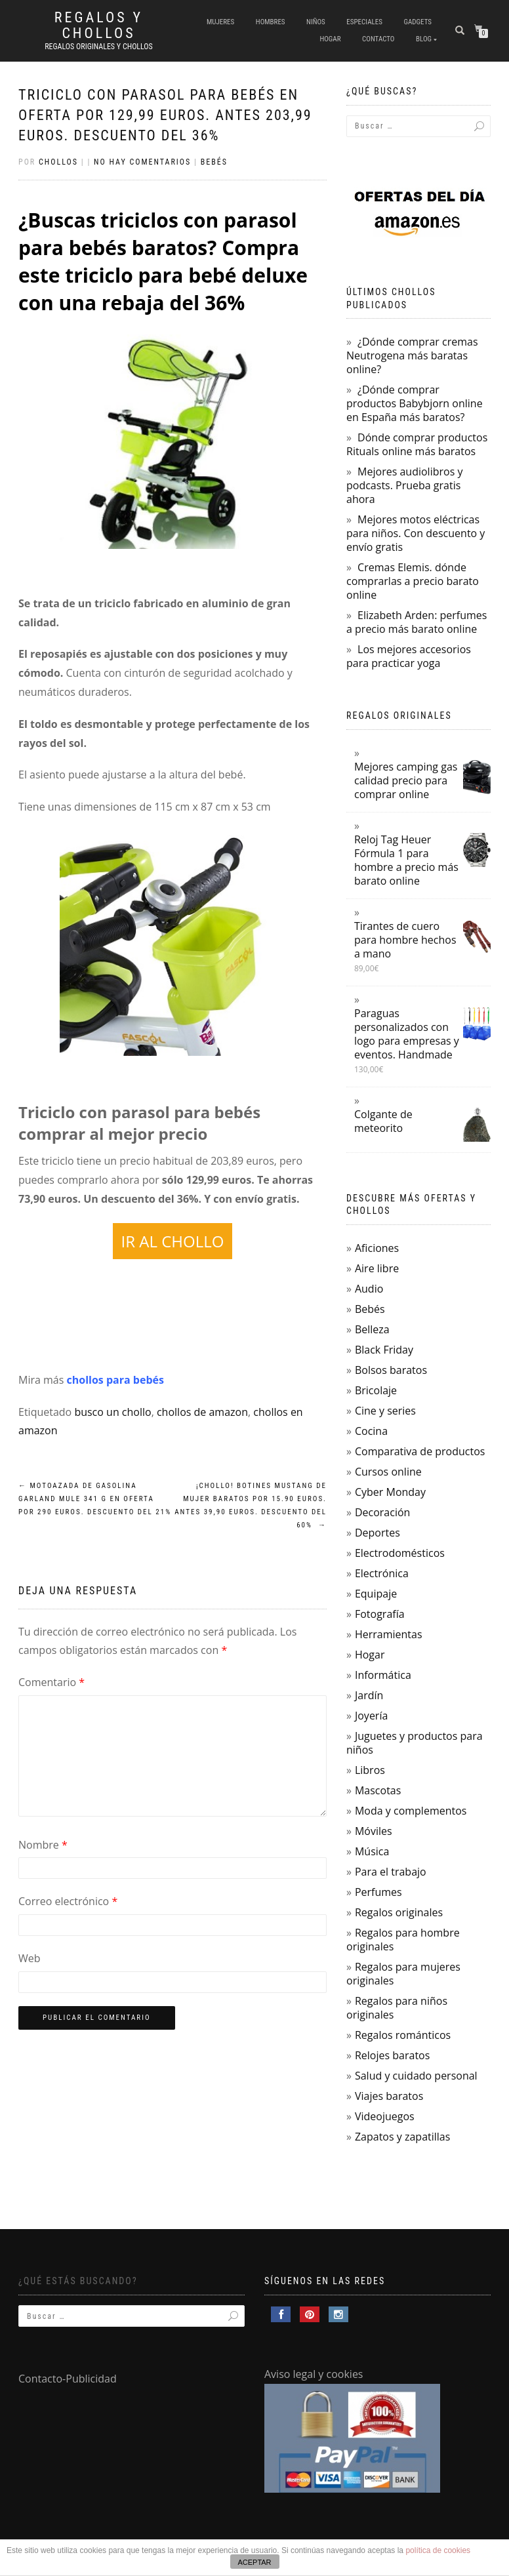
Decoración (382, 1512)
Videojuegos (385, 2116)
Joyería (371, 1715)
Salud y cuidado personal (416, 2075)
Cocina (371, 1431)
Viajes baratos (389, 2096)
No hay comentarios (142, 162)
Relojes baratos (392, 2055)
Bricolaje (376, 1390)
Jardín (369, 1695)
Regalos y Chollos (98, 25)
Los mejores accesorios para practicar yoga (408, 656)
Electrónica (382, 1573)
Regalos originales (399, 1912)
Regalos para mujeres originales (403, 1974)
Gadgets (417, 22)
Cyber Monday (390, 1492)
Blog (424, 39)
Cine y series (385, 1410)
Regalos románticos (403, 2035)
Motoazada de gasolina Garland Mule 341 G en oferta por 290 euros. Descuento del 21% (94, 1498)
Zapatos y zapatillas (402, 2136)
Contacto (378, 39)
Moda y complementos (411, 1810)
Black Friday (384, 1349)
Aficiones (377, 1248)
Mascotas (378, 1790)
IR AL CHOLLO (172, 1241)
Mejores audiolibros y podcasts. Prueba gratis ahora (404, 485)
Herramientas (388, 1634)
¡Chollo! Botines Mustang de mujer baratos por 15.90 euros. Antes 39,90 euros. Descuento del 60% (250, 1505)
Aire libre (377, 1268)
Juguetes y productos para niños (414, 1743)
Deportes (377, 1532)
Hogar (329, 39)
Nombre (43, 1845)
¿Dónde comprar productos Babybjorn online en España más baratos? (414, 403)
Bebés (214, 162)
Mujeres (220, 22)
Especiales (364, 22)
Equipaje (376, 1593)
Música (372, 1851)
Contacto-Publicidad (67, 2378)
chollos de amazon (202, 1412)
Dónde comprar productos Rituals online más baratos (416, 444)
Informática (383, 1675)
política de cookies (437, 2550)
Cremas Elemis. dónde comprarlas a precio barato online (412, 581)
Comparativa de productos (420, 1451)
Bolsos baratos (391, 1370)
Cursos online (388, 1471)
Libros (370, 1770)
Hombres (270, 22)
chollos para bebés (117, 1380)
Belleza (372, 1329)
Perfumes (378, 1892)
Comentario (51, 1682)
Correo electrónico (67, 1901)
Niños (315, 22)
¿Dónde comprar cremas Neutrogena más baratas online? (412, 355)
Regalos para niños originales (396, 2008)
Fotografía (380, 1614)
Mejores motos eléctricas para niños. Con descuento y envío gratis (415, 533)
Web (29, 1958)
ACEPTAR (254, 2562)
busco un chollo (112, 1412)
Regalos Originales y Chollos (99, 46)
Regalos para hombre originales (403, 1939)
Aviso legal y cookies (313, 2374)
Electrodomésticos (400, 1553)
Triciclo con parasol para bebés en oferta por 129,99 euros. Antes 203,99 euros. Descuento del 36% (165, 115)
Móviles (373, 1831)
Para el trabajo (390, 1871)
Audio (369, 1288)
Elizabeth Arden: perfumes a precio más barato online (416, 622)
